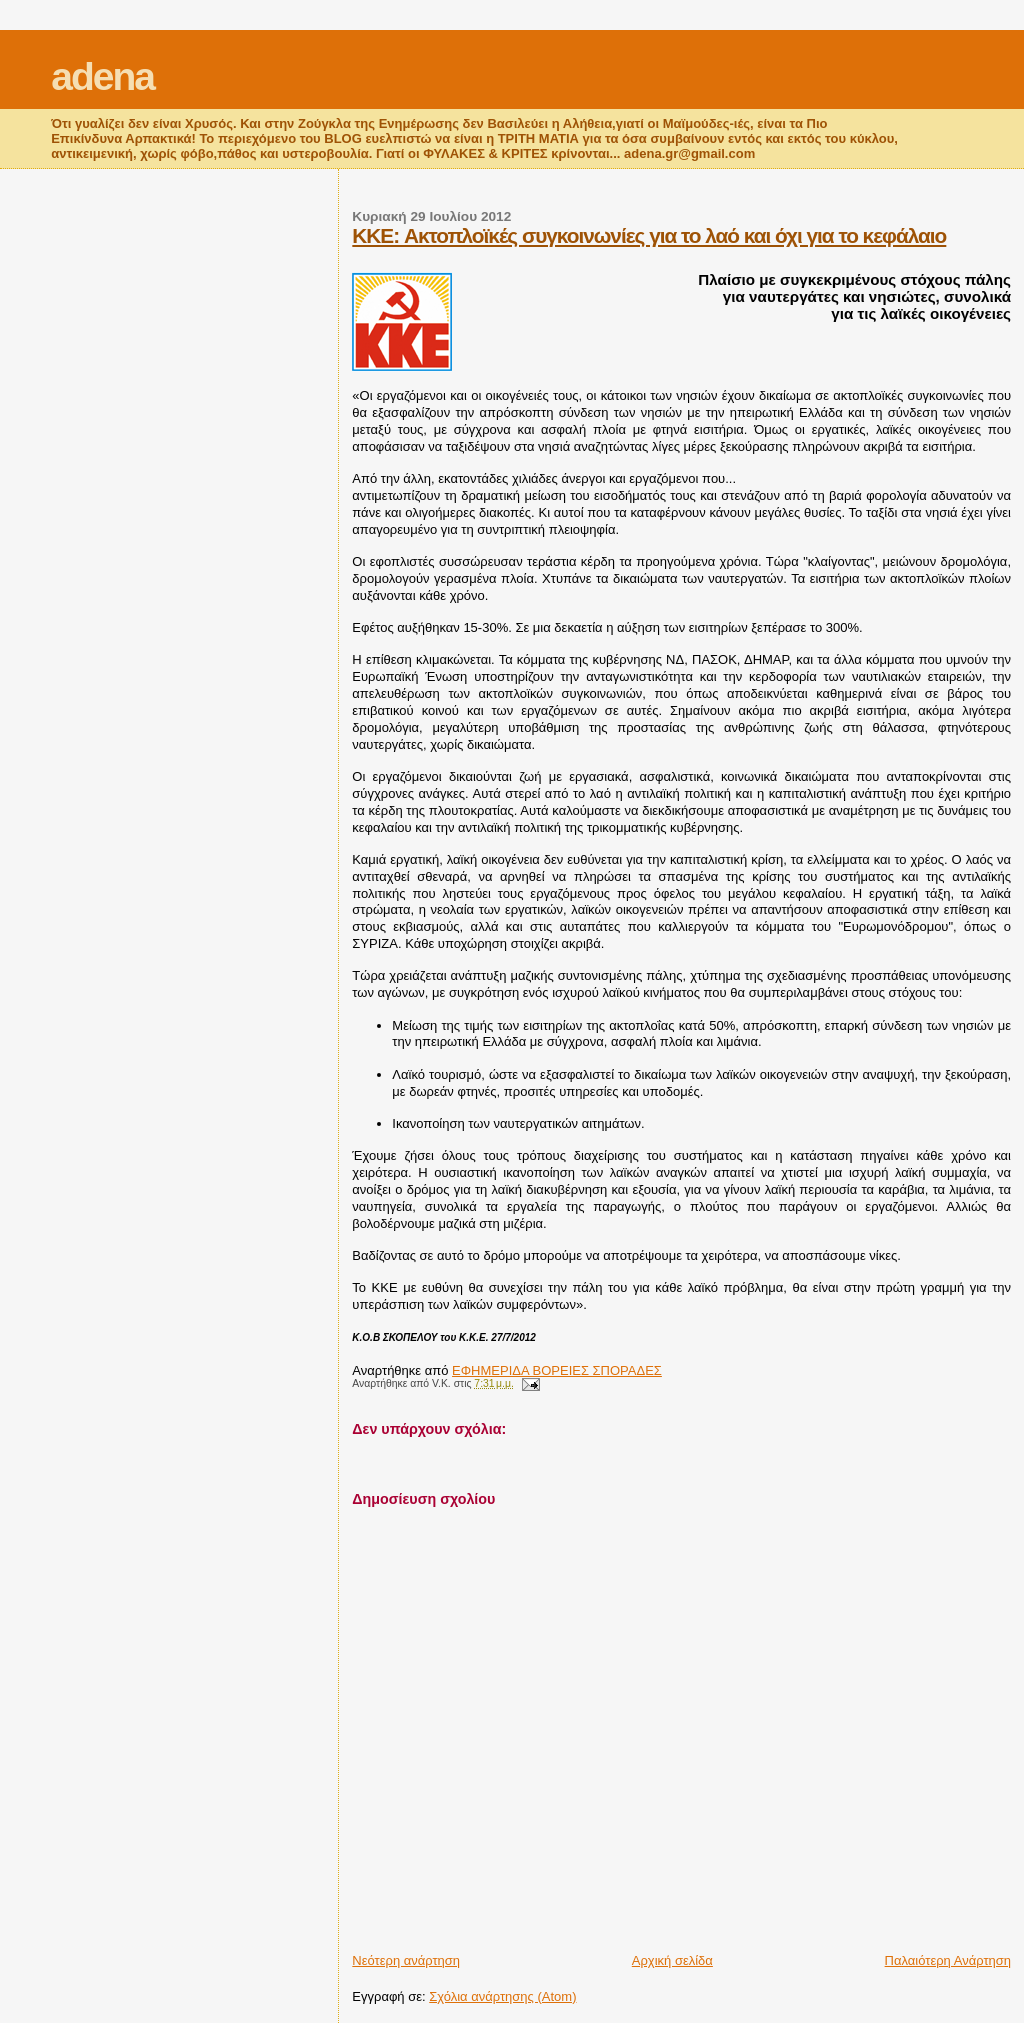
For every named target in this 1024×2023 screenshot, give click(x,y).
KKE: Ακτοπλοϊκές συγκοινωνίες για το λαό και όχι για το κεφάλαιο (649, 235)
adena (102, 76)
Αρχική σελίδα (672, 1960)
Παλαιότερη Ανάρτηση (948, 1960)
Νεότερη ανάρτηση (406, 1960)
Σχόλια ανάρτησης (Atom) (502, 1996)
